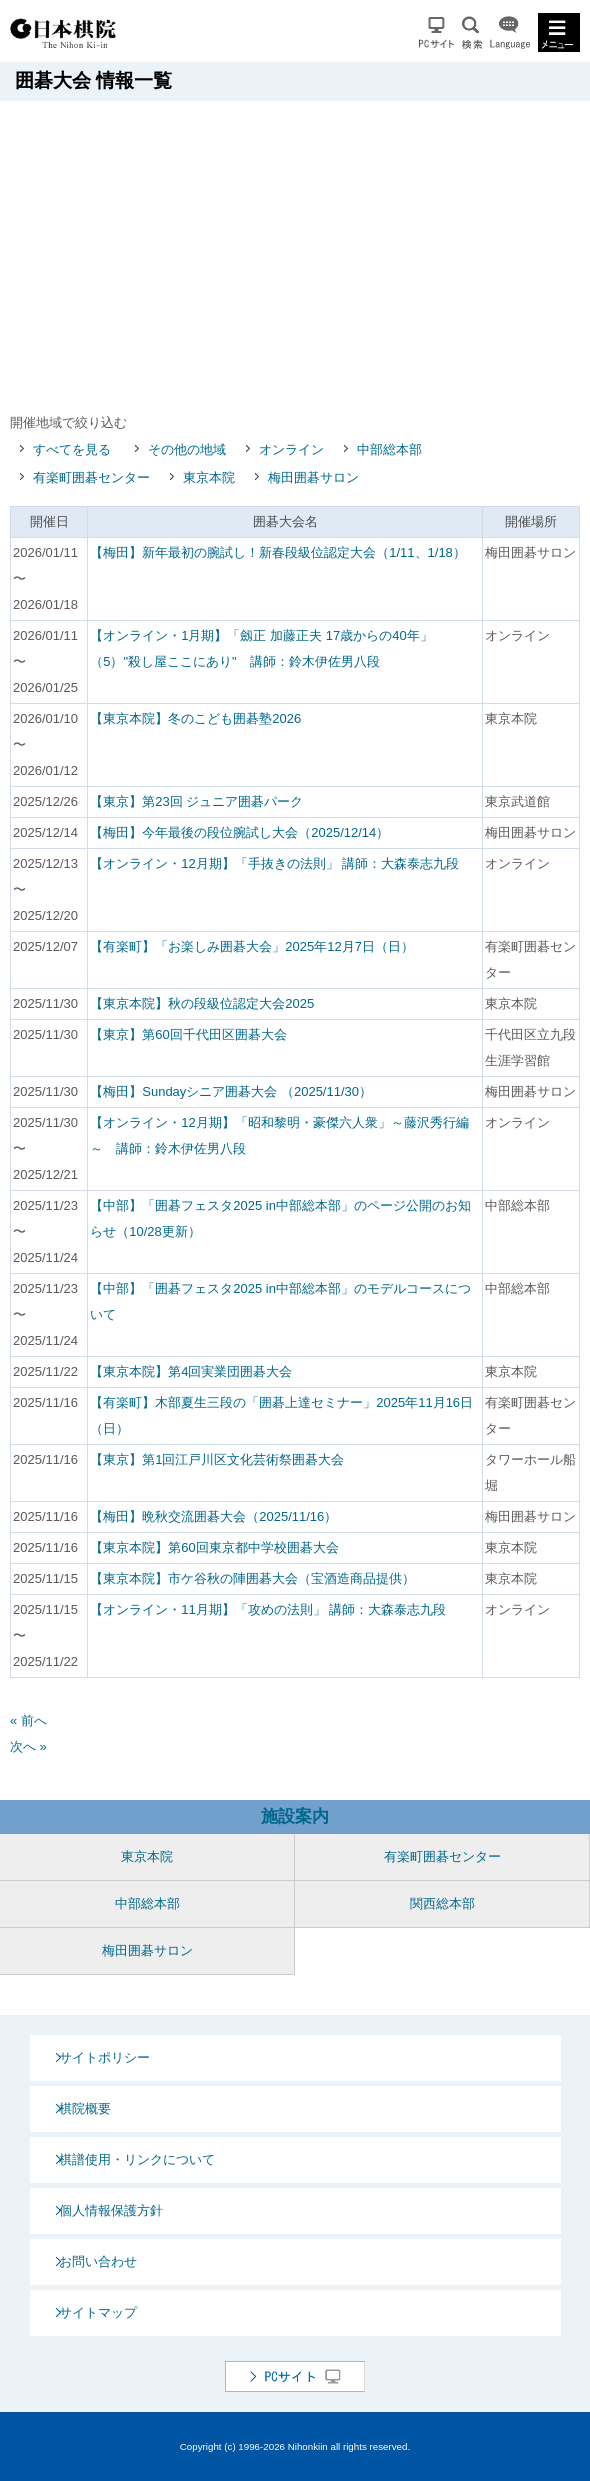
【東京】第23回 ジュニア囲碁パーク (196, 801)
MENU (559, 32)
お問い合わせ (98, 2261)
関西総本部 (442, 1903)
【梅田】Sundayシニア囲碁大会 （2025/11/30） (231, 1091)
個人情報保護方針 (111, 2210)
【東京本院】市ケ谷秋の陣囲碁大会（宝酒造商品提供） (252, 1578)
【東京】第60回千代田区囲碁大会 (188, 1034)
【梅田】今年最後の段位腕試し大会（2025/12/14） (239, 832)
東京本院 (209, 477)
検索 (472, 32)
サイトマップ (98, 2312)
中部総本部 (389, 449)
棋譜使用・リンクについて (137, 2159)
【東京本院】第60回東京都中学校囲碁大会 (214, 1547)
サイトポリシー (104, 2057)
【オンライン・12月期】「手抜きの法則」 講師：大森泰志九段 (274, 863)
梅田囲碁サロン (313, 477)
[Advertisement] (300, 251)
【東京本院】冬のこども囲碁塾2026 (195, 718)
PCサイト (436, 32)
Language (510, 32)
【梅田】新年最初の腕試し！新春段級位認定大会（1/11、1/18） (278, 552)
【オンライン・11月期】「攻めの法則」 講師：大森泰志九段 (268, 1609)
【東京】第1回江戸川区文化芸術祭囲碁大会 (217, 1459)
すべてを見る (72, 449)
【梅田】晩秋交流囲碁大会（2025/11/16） (213, 1516)
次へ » (28, 1746)
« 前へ (28, 1720)
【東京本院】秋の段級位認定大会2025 (202, 1003)
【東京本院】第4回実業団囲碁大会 (191, 1371)
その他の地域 (187, 449)
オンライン (291, 449)
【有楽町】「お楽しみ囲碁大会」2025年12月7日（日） (252, 946)
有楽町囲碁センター (91, 477)
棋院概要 (85, 2108)
